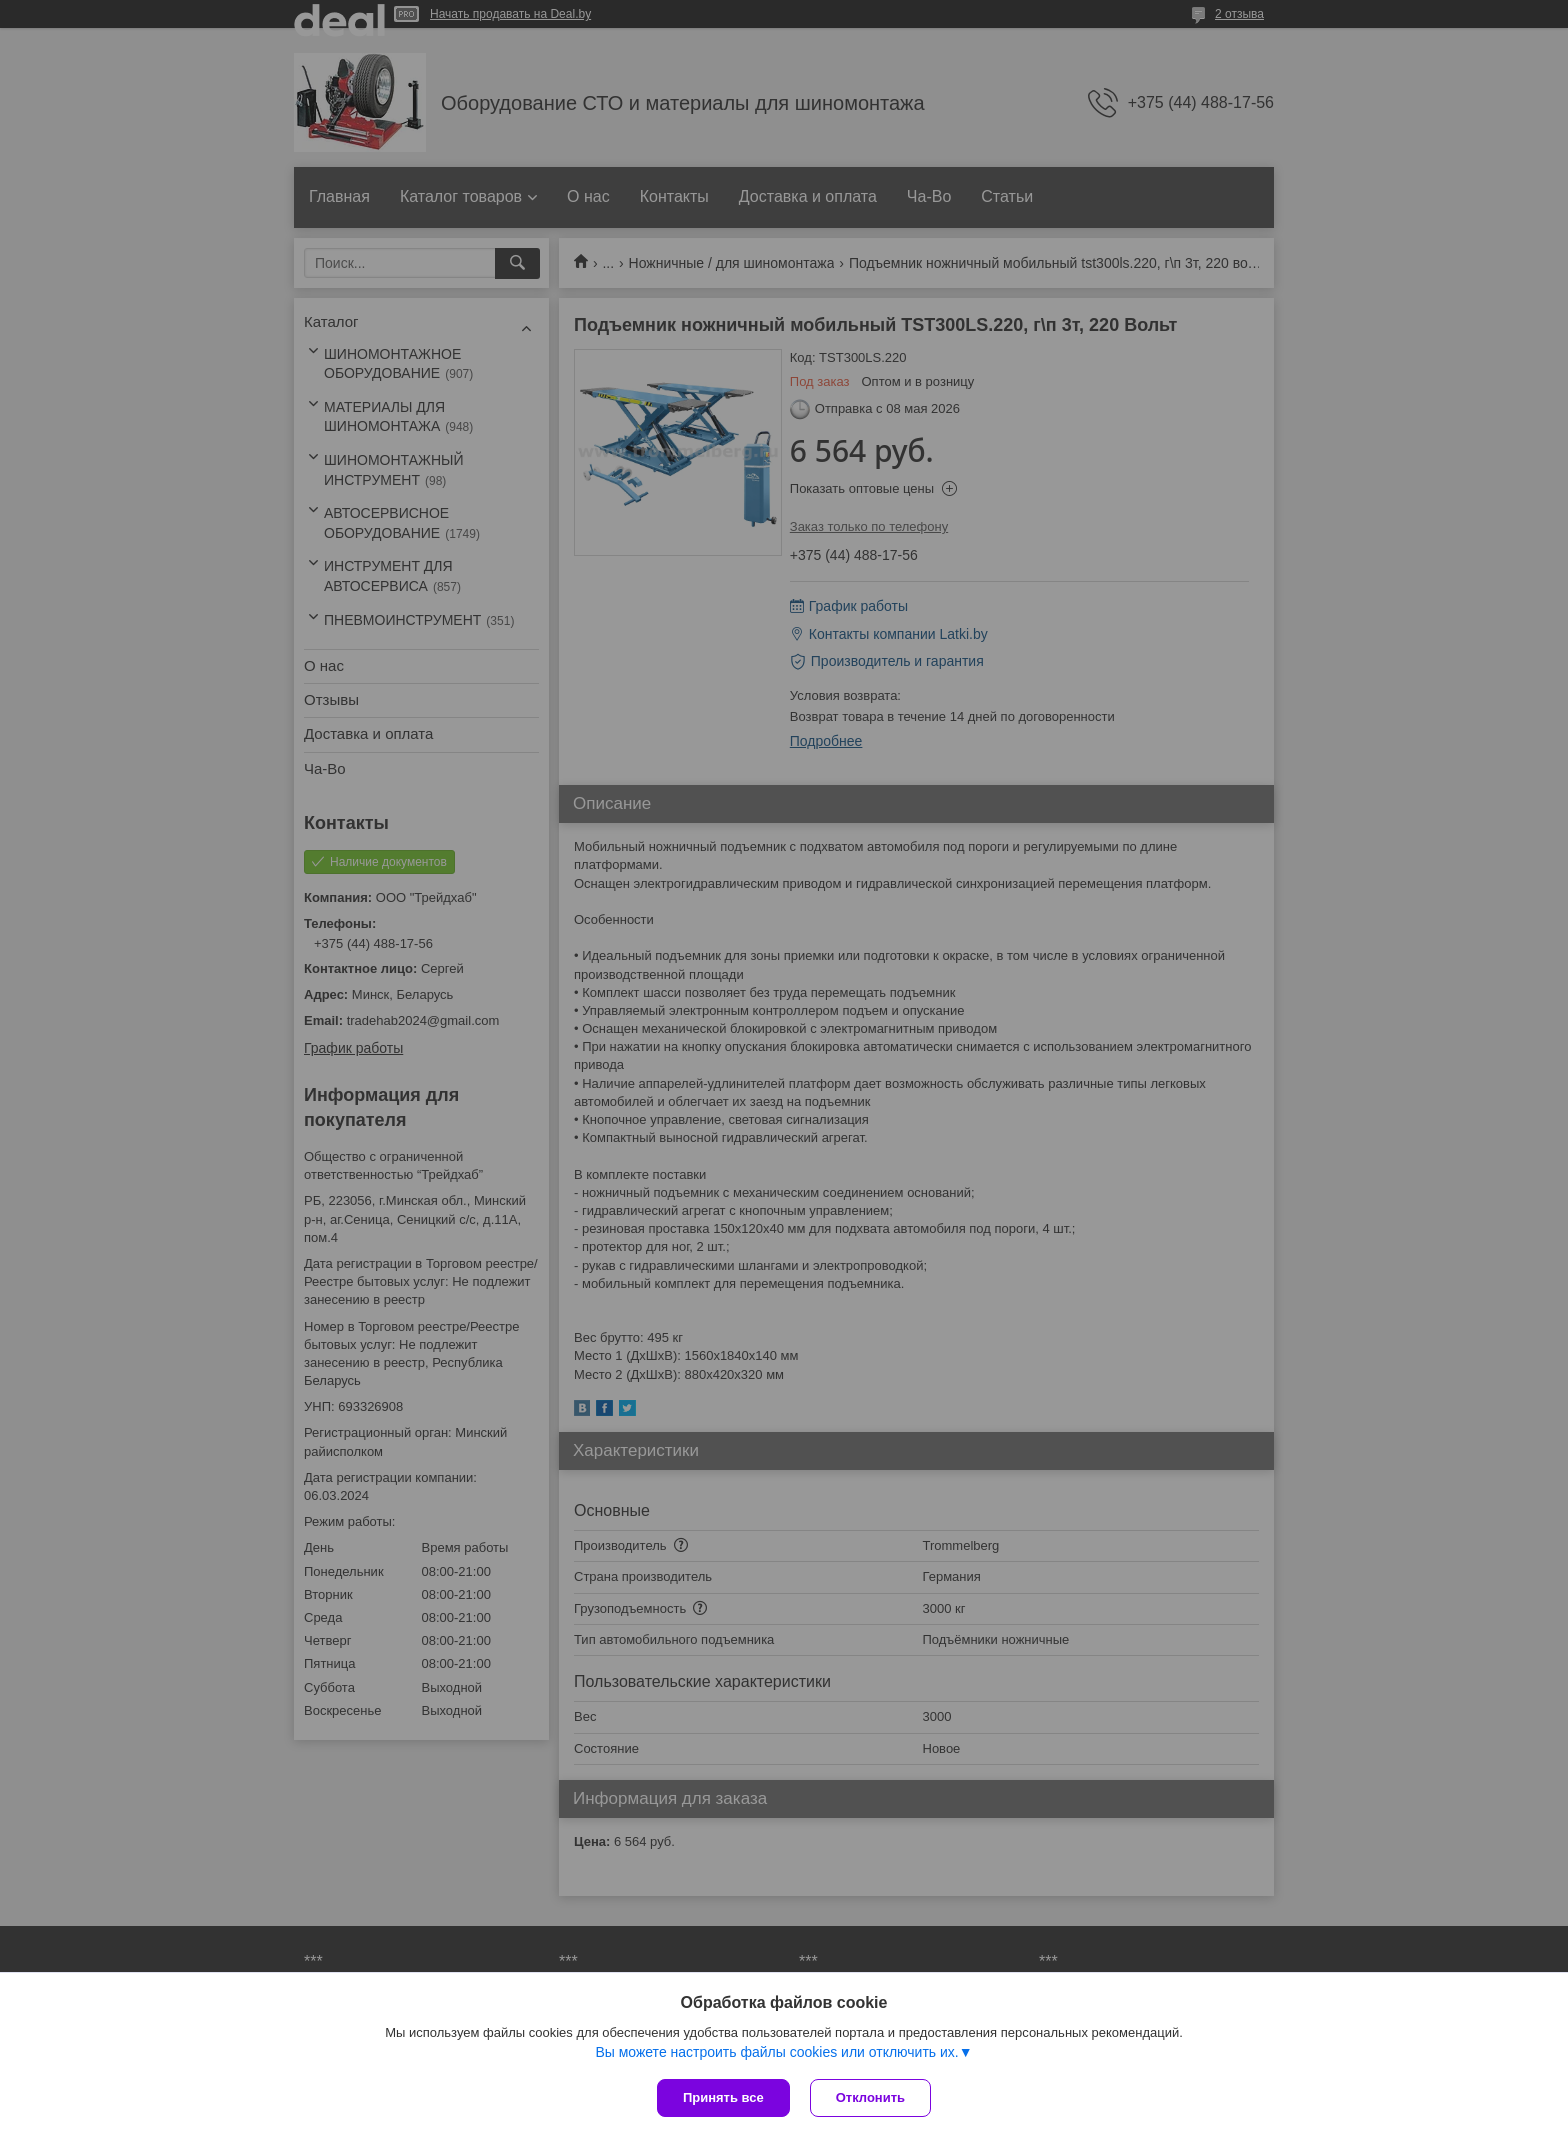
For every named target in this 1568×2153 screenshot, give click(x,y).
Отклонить (870, 2097)
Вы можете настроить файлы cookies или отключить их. (776, 2052)
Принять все (723, 2097)
